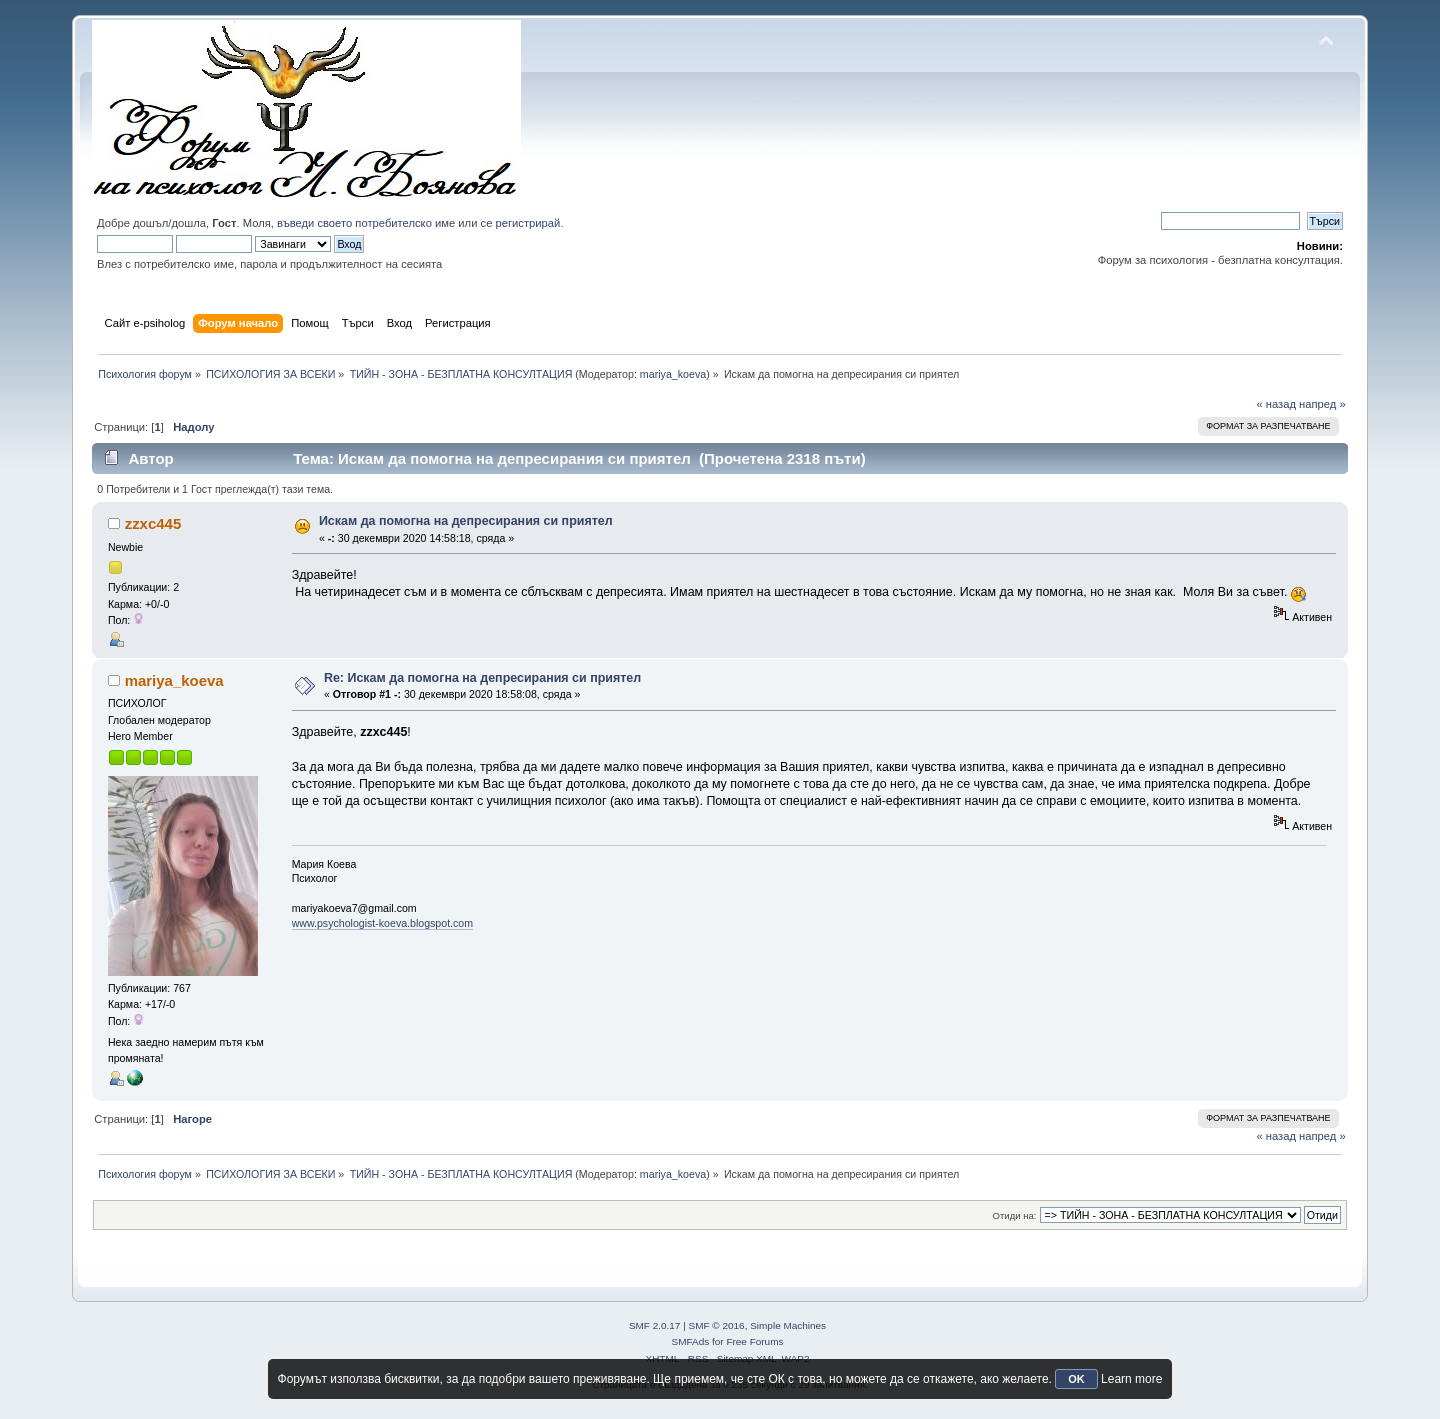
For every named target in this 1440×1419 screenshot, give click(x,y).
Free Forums (754, 1341)
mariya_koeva (673, 374)
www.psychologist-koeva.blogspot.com (382, 923)
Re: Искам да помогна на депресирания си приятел (482, 678)
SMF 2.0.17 (655, 1325)
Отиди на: (1015, 1215)
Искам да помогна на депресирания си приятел (466, 521)
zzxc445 (153, 523)
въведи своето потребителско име (366, 223)
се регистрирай (521, 223)
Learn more (1131, 1379)
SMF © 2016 (717, 1325)
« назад (1276, 404)
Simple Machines (788, 1325)
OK (1076, 1379)
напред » (1322, 404)
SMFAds (691, 1341)
